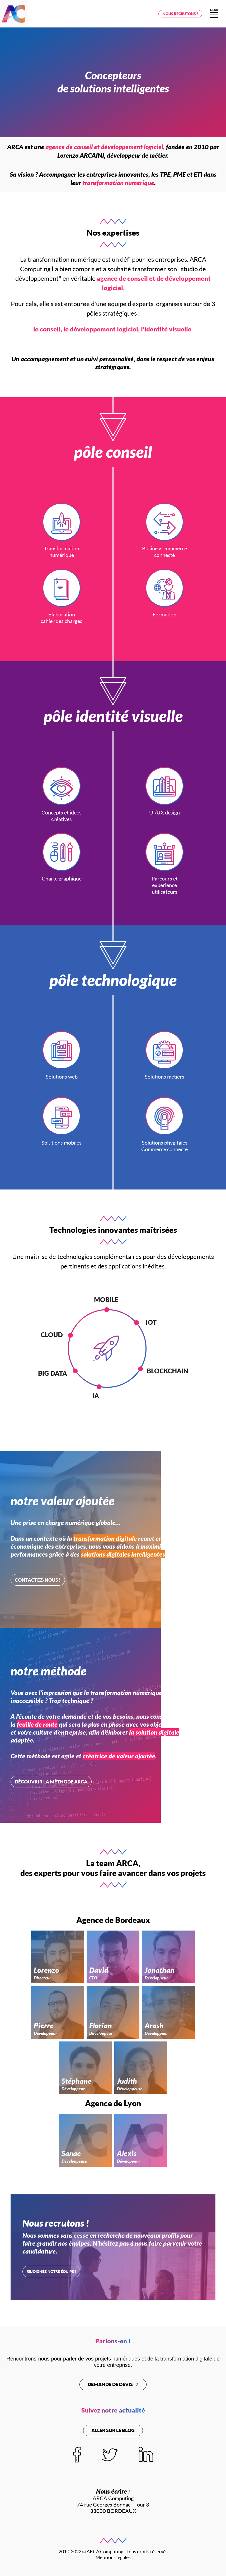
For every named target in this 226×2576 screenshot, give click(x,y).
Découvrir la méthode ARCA (51, 1782)
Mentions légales (113, 2557)
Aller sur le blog (113, 2430)
